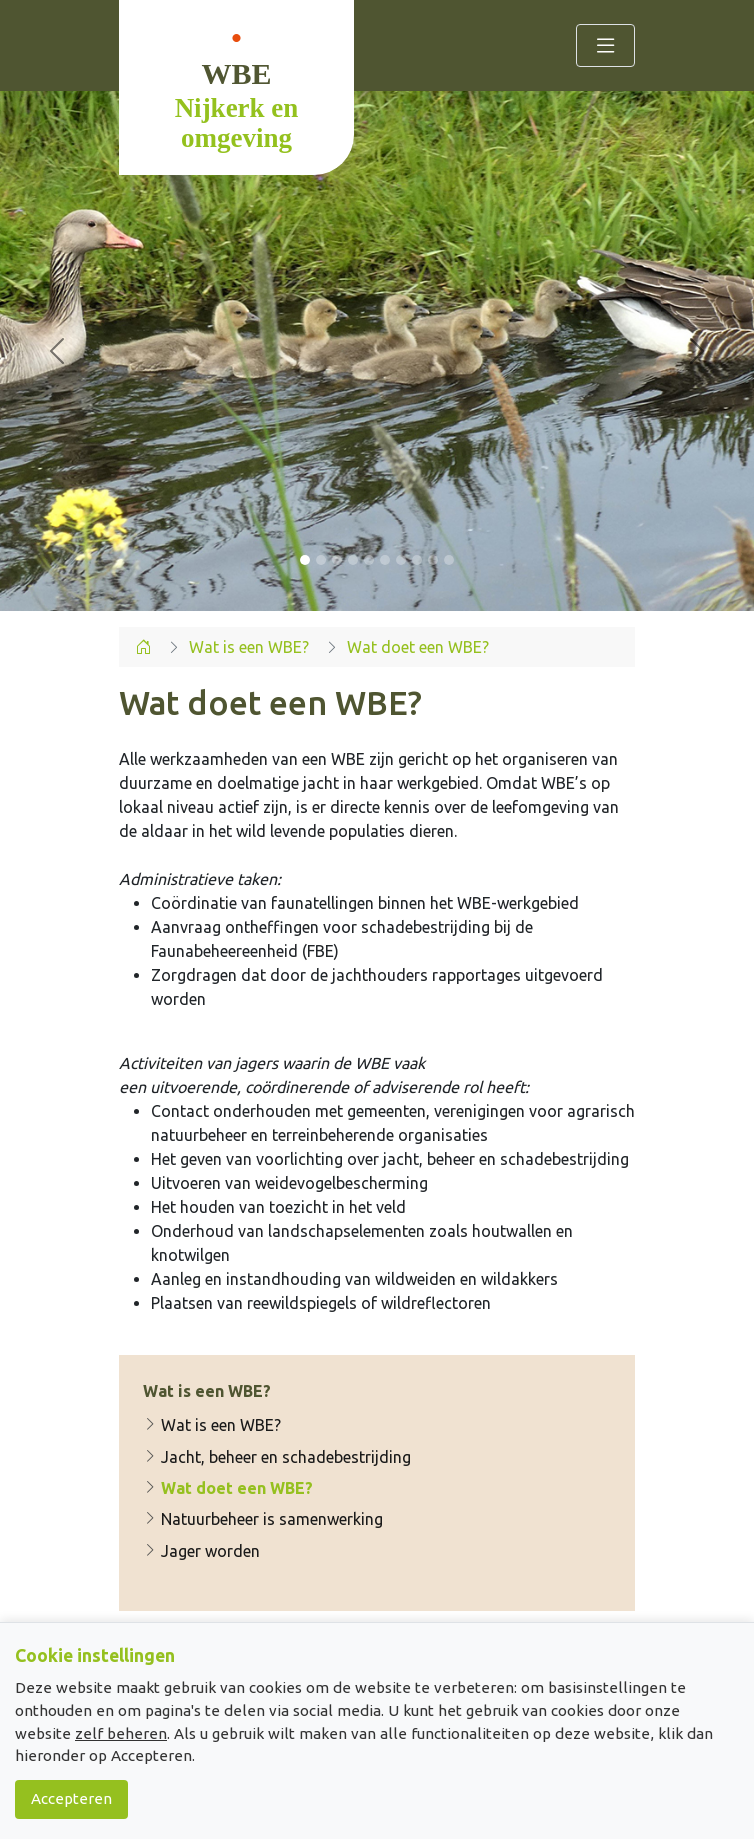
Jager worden (201, 1551)
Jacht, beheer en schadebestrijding (277, 1457)
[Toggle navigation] (605, 45)
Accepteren (71, 1798)
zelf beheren (121, 1733)
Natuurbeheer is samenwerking (263, 1520)
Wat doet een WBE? (228, 1488)
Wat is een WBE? (212, 1425)
